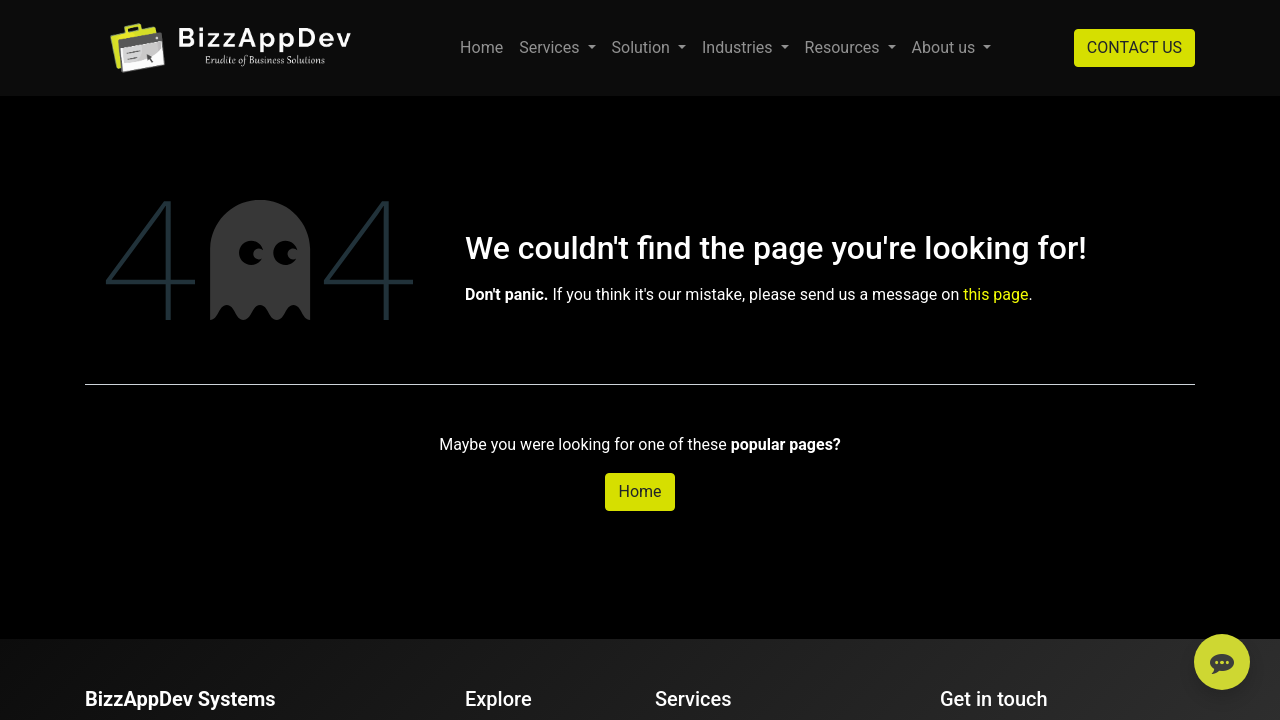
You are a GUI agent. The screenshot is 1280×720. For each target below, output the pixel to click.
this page (995, 294)
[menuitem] (481, 48)
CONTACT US (1134, 47)
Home (639, 491)
